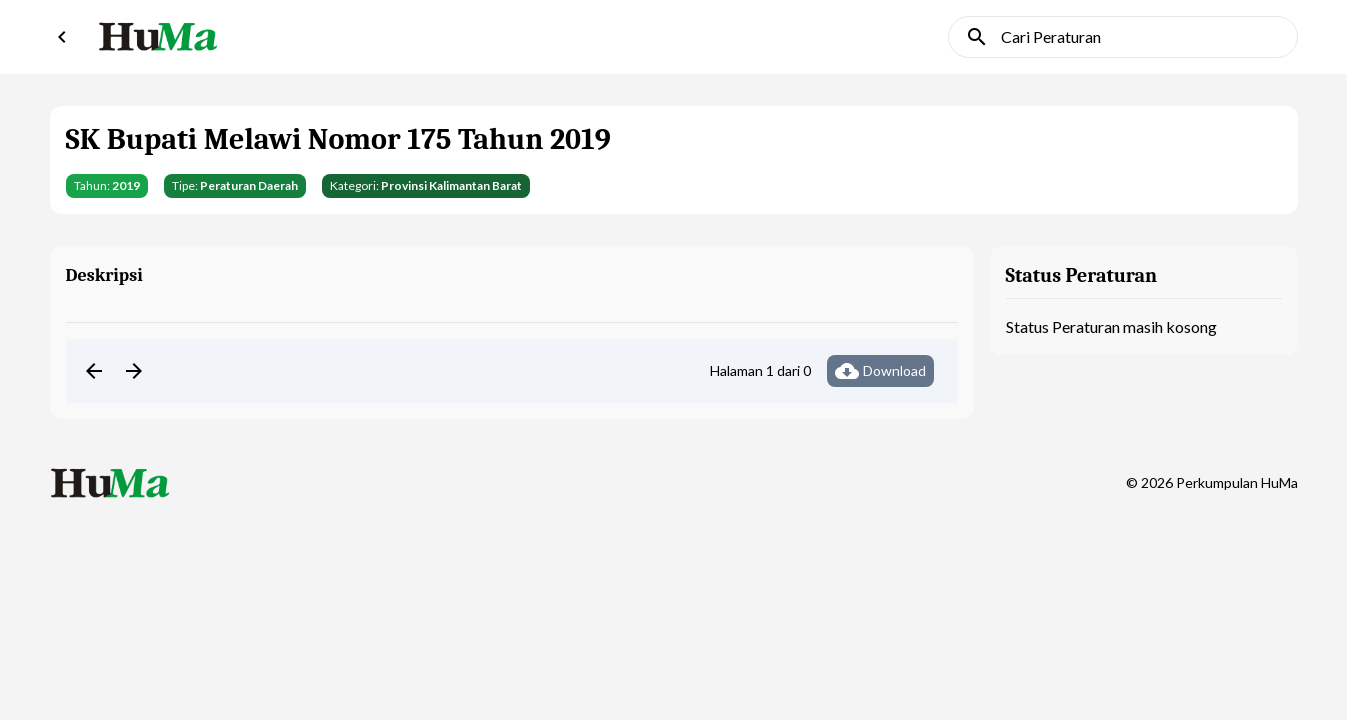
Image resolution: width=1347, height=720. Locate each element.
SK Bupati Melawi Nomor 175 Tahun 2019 (338, 139)
